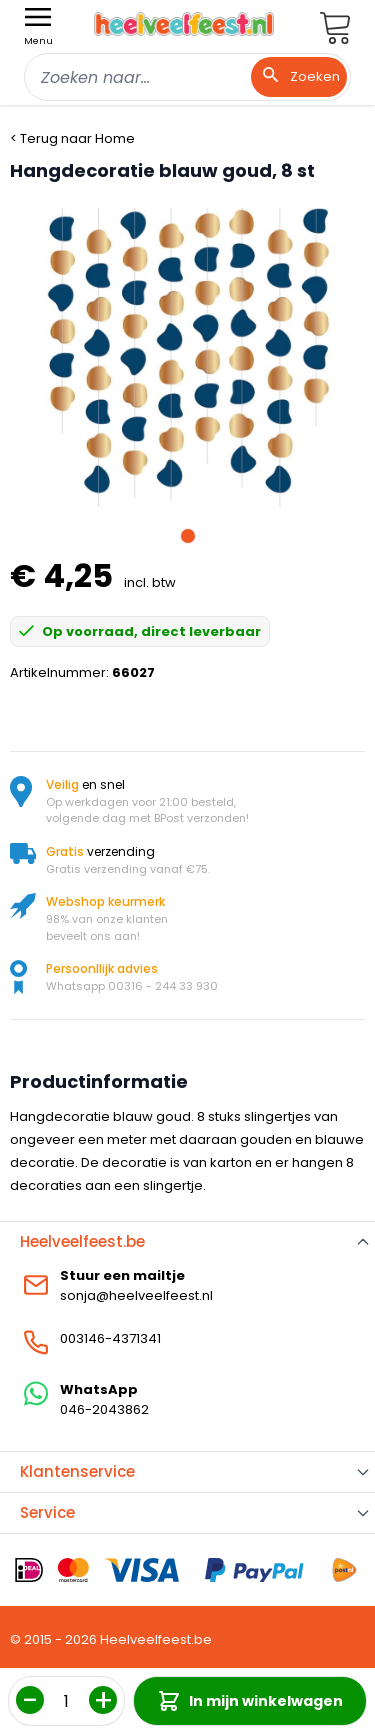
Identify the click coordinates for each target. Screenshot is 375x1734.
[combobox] (187, 77)
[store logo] (184, 24)
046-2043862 (104, 1409)
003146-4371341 (110, 1338)
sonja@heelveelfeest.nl (136, 1295)
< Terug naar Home (72, 138)
